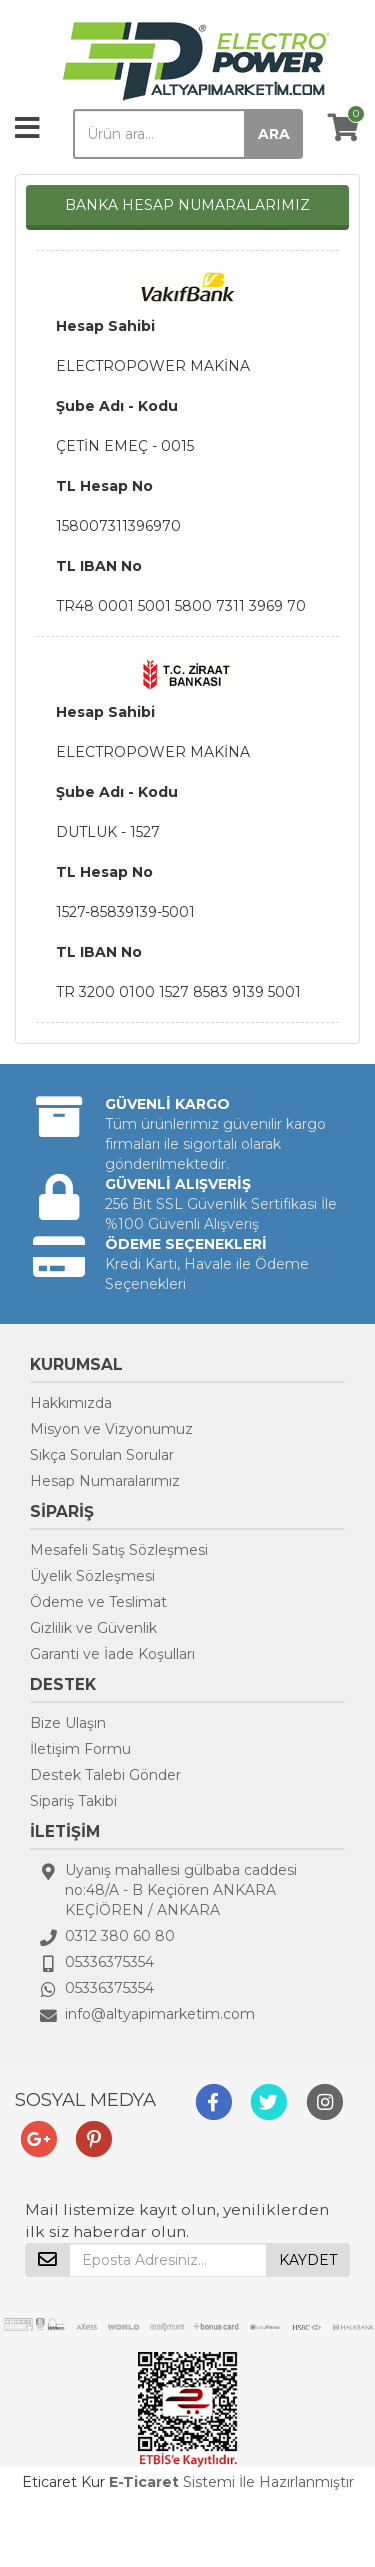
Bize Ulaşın (68, 1723)
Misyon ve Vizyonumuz (111, 1429)
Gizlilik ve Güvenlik (93, 1628)
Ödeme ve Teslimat (98, 1602)
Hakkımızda (71, 1403)
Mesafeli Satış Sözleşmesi (119, 1550)
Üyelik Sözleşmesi (92, 1576)
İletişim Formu (80, 1749)
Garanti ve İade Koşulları (112, 1654)
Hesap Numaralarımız (105, 1481)
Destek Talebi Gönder (105, 1775)
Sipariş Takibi (73, 1801)
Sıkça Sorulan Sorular (102, 1455)
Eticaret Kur (63, 2482)
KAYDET (308, 2260)
